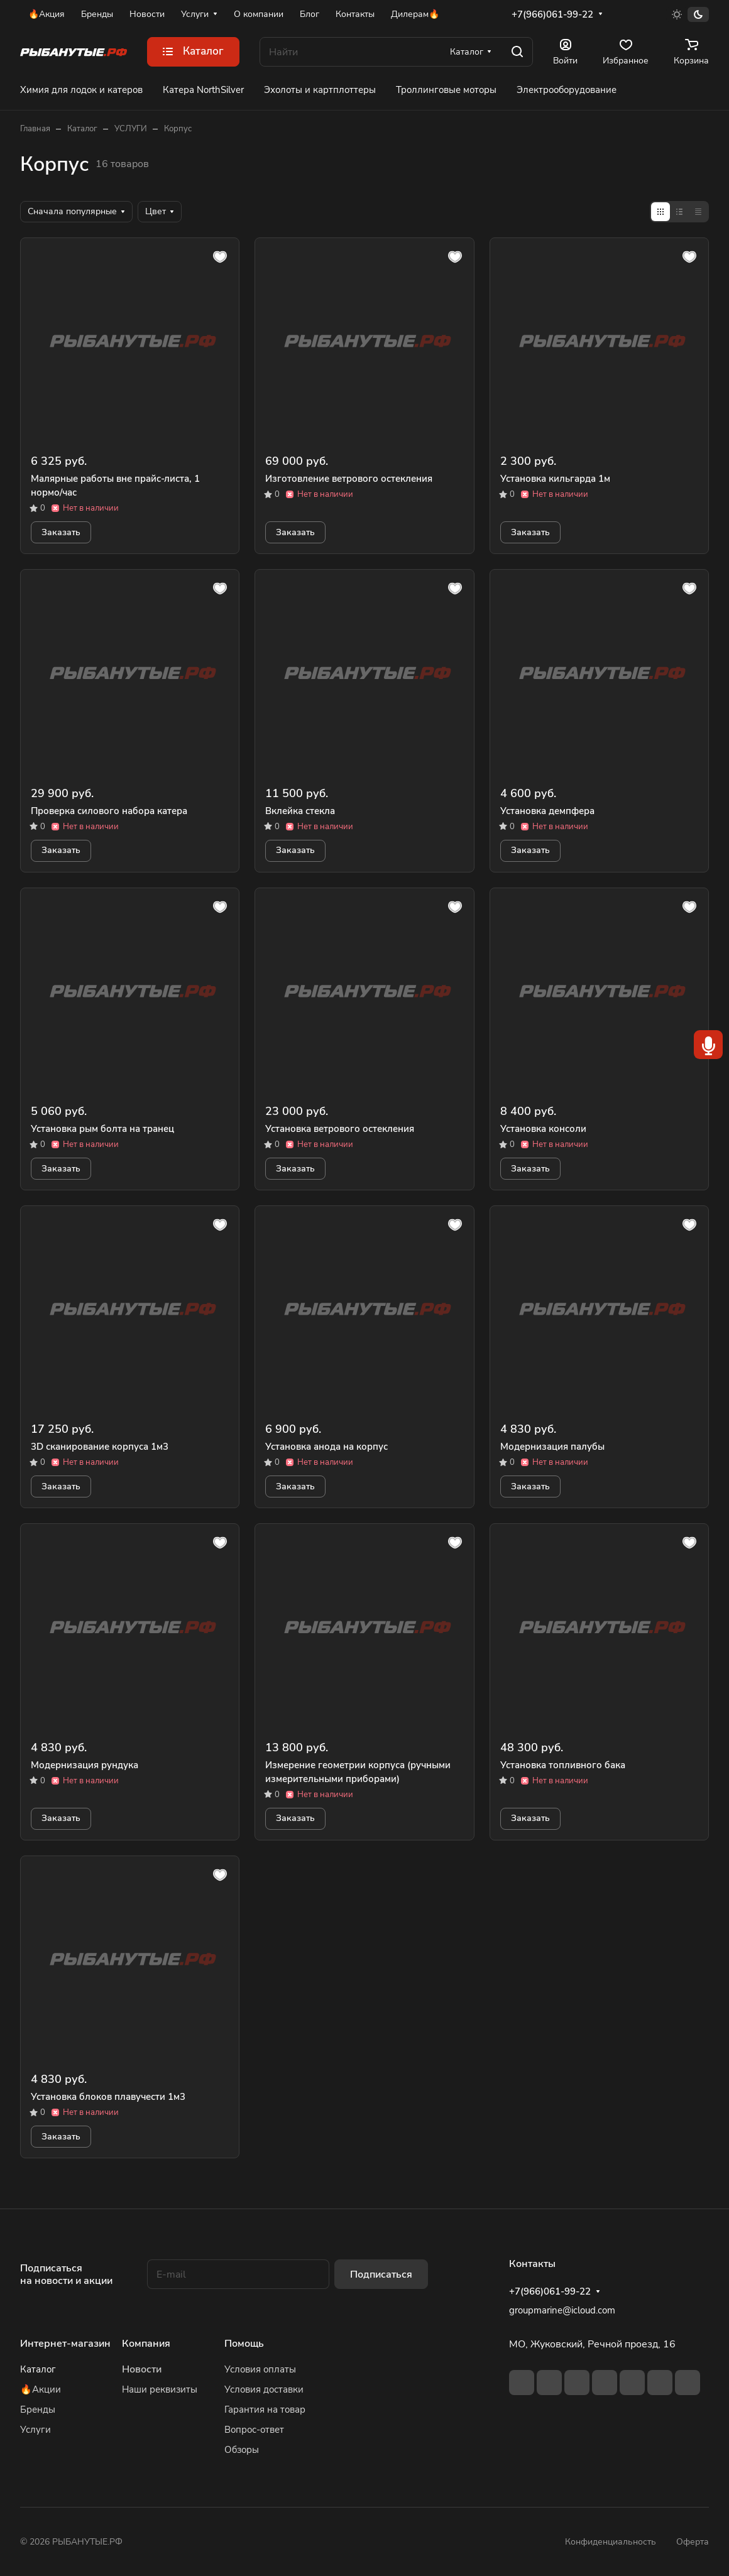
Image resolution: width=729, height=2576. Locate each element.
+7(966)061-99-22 (552, 14)
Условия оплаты (260, 2369)
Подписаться (381, 2274)
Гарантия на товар (264, 2409)
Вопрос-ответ (254, 2429)
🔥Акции (40, 2389)
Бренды (37, 2409)
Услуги (35, 2429)
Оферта (692, 2542)
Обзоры (241, 2449)
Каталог (38, 2369)
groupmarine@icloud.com (562, 2310)
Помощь (244, 2343)
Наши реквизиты (159, 2389)
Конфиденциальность (610, 2542)
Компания (146, 2343)
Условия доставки (264, 2389)
